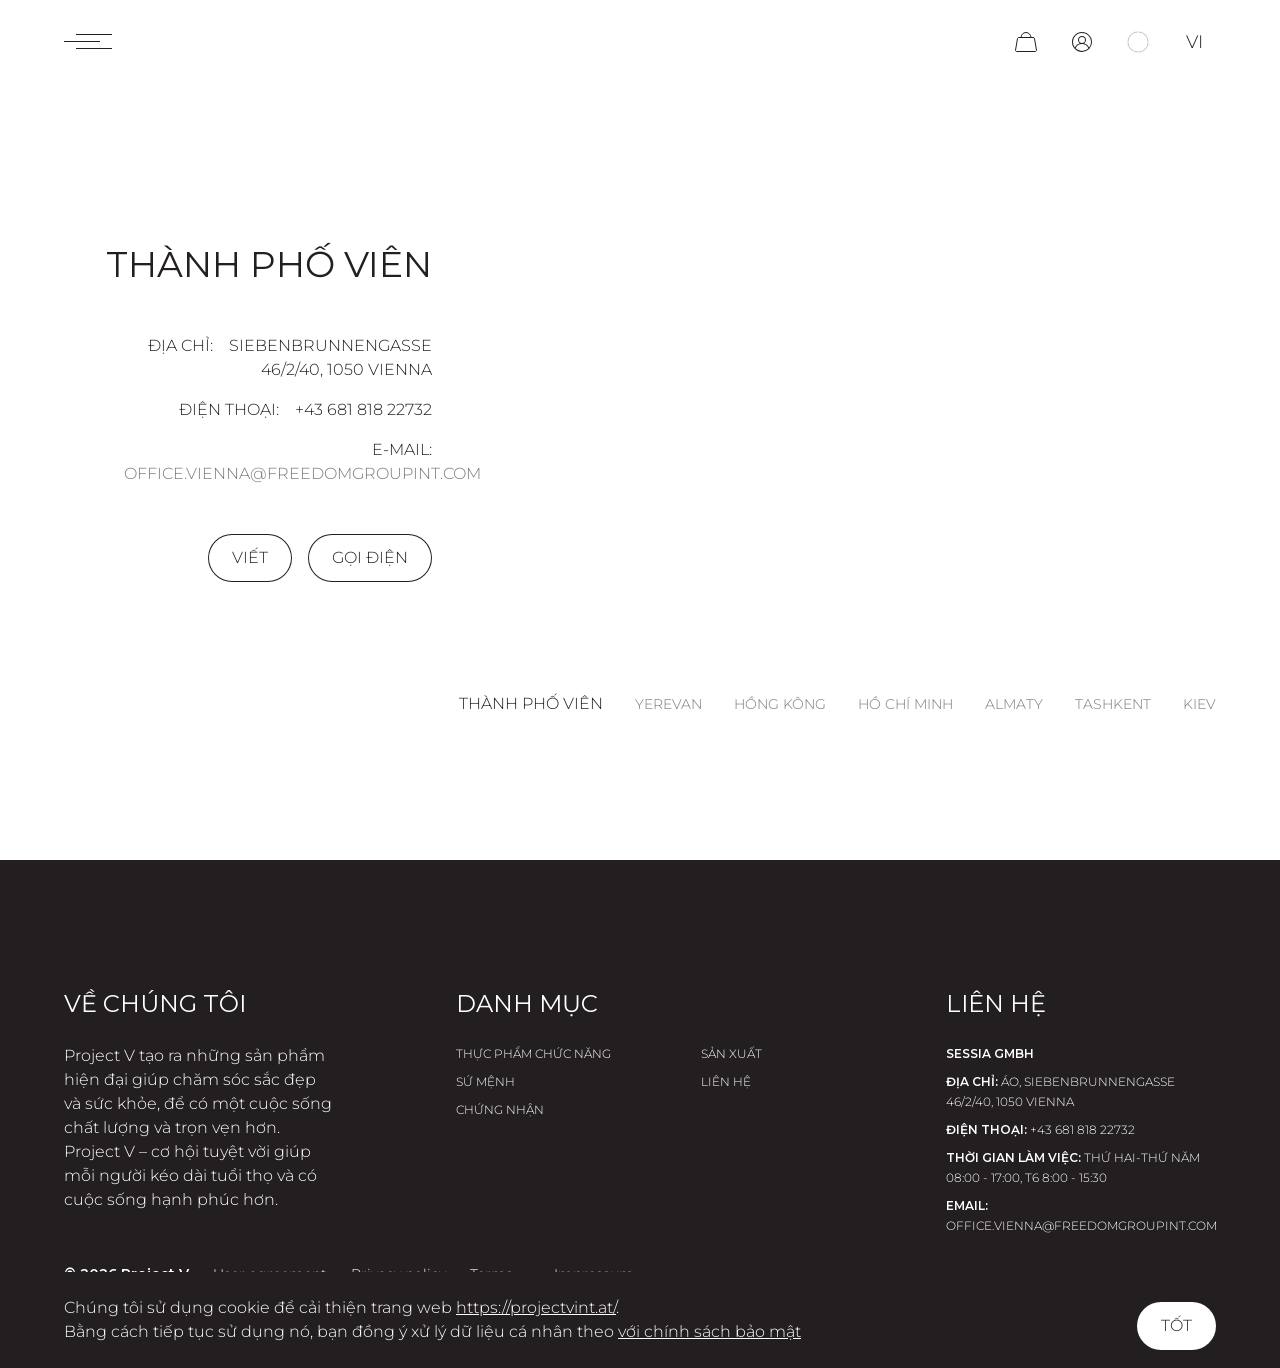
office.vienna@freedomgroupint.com (302, 473)
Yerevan (668, 704)
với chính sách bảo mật (709, 1331)
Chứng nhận (500, 1109)
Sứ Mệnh (485, 1081)
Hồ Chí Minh (905, 704)
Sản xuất (731, 1053)
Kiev (1199, 704)
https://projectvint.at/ (536, 1307)
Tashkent (1113, 704)
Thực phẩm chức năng (533, 1053)
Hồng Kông (780, 704)
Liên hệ (726, 1081)
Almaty (1014, 704)
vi (1194, 42)
